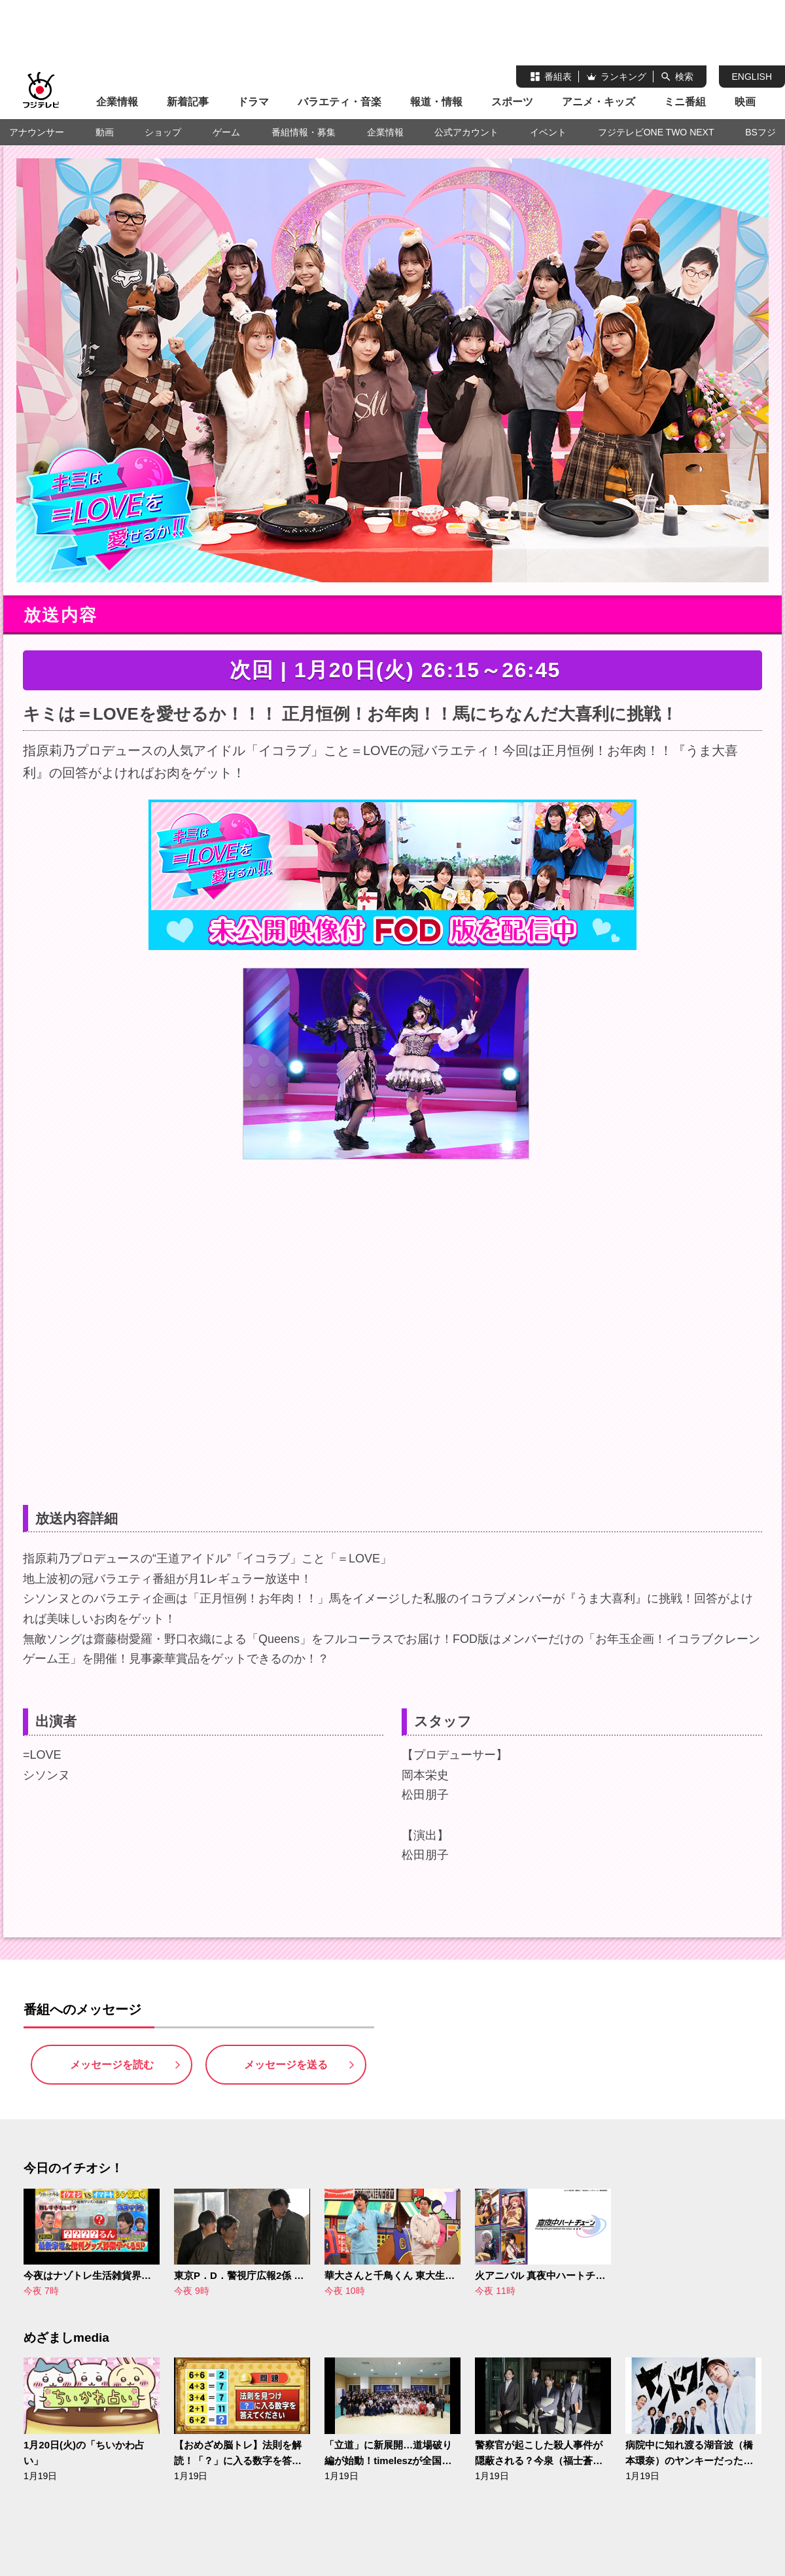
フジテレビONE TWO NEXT (656, 132)
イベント (548, 132)
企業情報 (117, 101)
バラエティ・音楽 (339, 101)
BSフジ (760, 132)
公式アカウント (466, 132)
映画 (745, 101)
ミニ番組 (685, 101)
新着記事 (188, 101)
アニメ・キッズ (598, 101)
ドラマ (253, 101)
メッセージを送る (286, 2066)
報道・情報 (436, 101)
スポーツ (512, 101)
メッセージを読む (112, 2066)
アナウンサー (36, 132)
